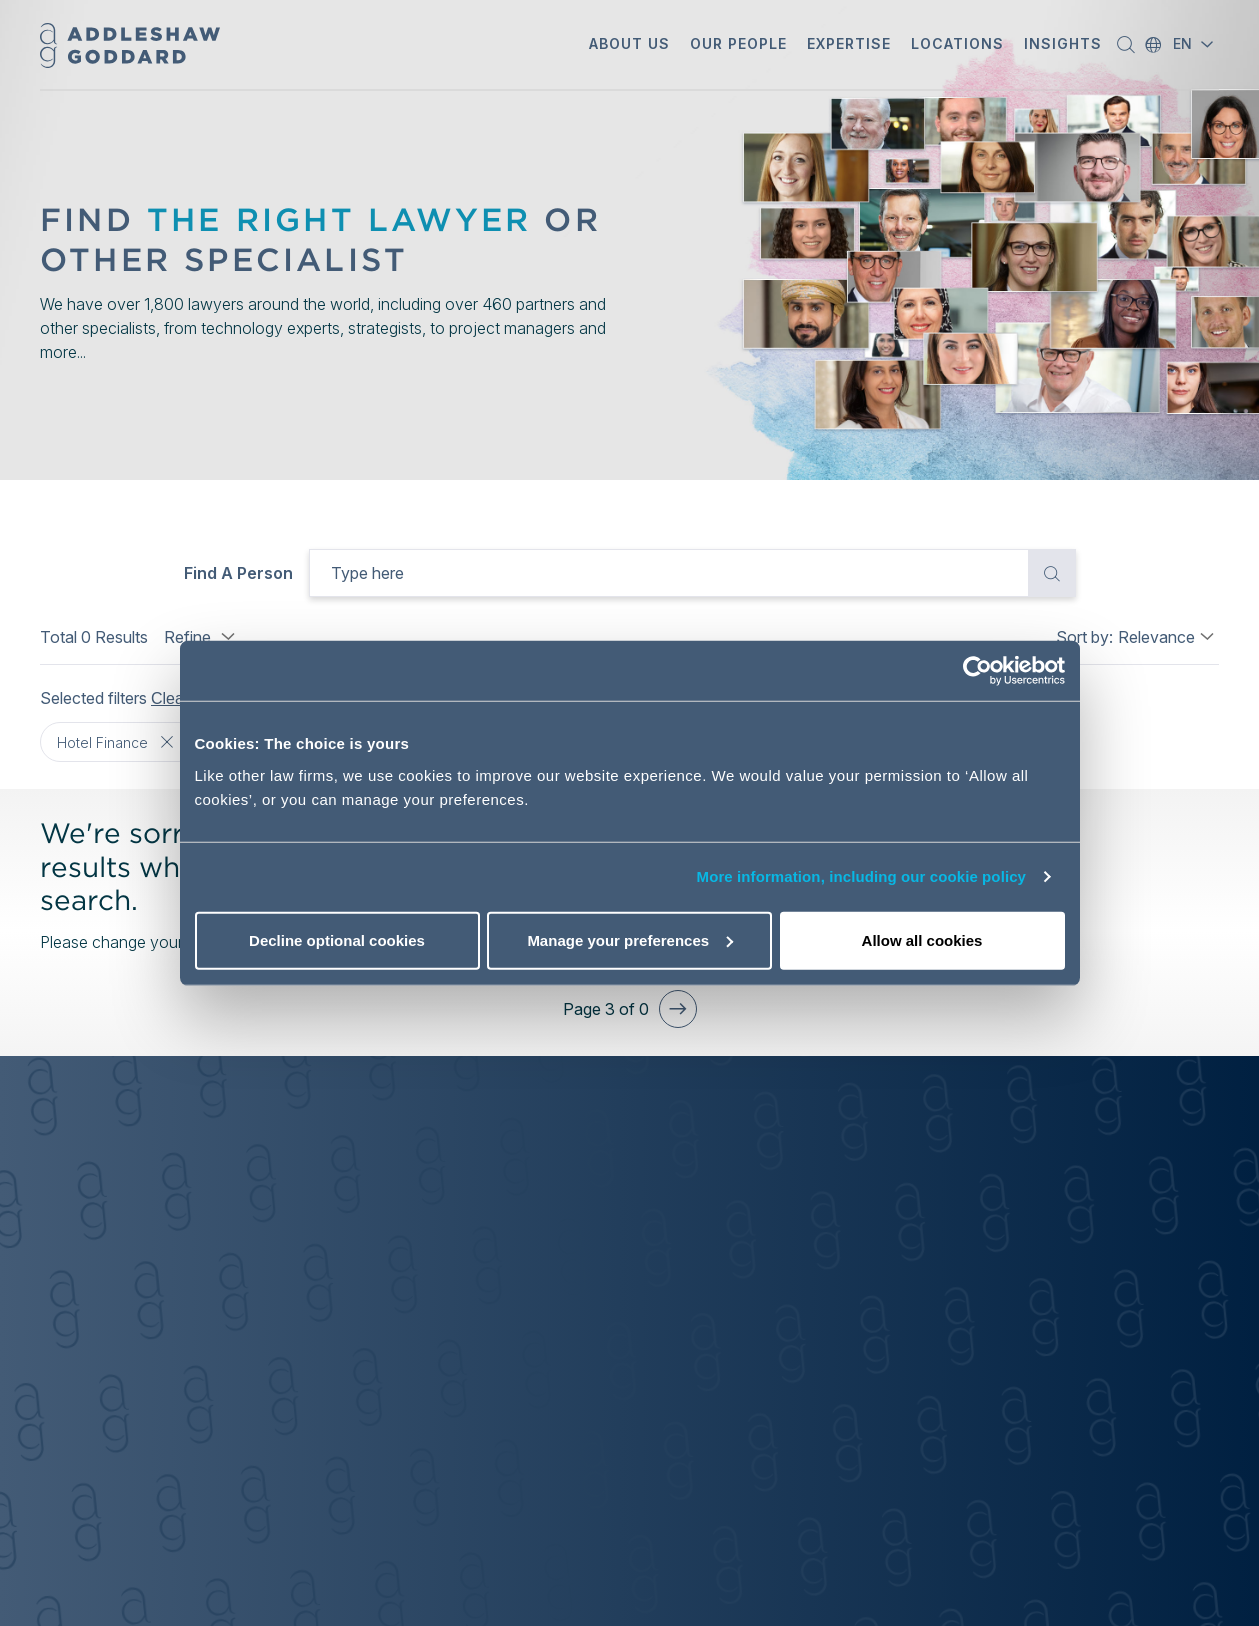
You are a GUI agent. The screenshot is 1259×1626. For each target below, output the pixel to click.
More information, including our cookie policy (862, 876)
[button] (629, 45)
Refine (202, 637)
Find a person (238, 573)
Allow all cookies (922, 939)
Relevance (1156, 637)
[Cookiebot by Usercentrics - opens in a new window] (977, 671)
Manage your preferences (630, 939)
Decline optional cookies (337, 939)
